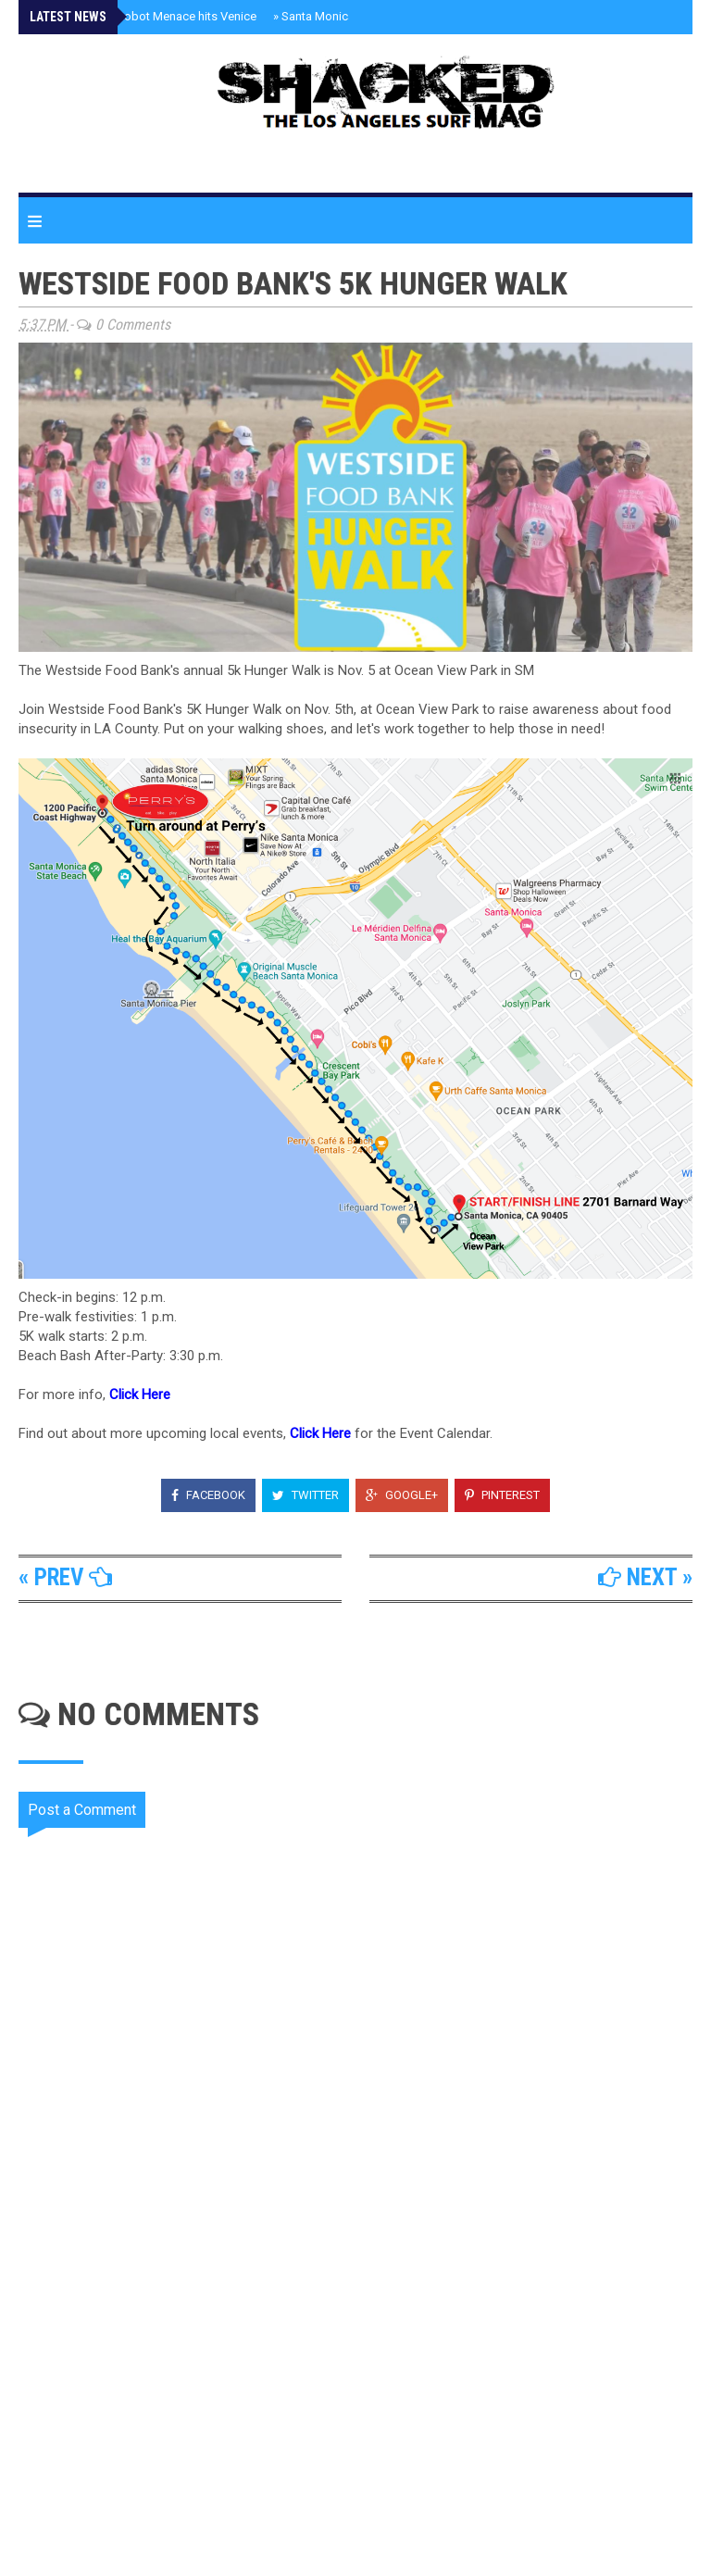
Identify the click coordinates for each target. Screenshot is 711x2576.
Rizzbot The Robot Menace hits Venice (150, 16)
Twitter (305, 1495)
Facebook (208, 1495)
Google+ (402, 1495)
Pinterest (502, 1495)
